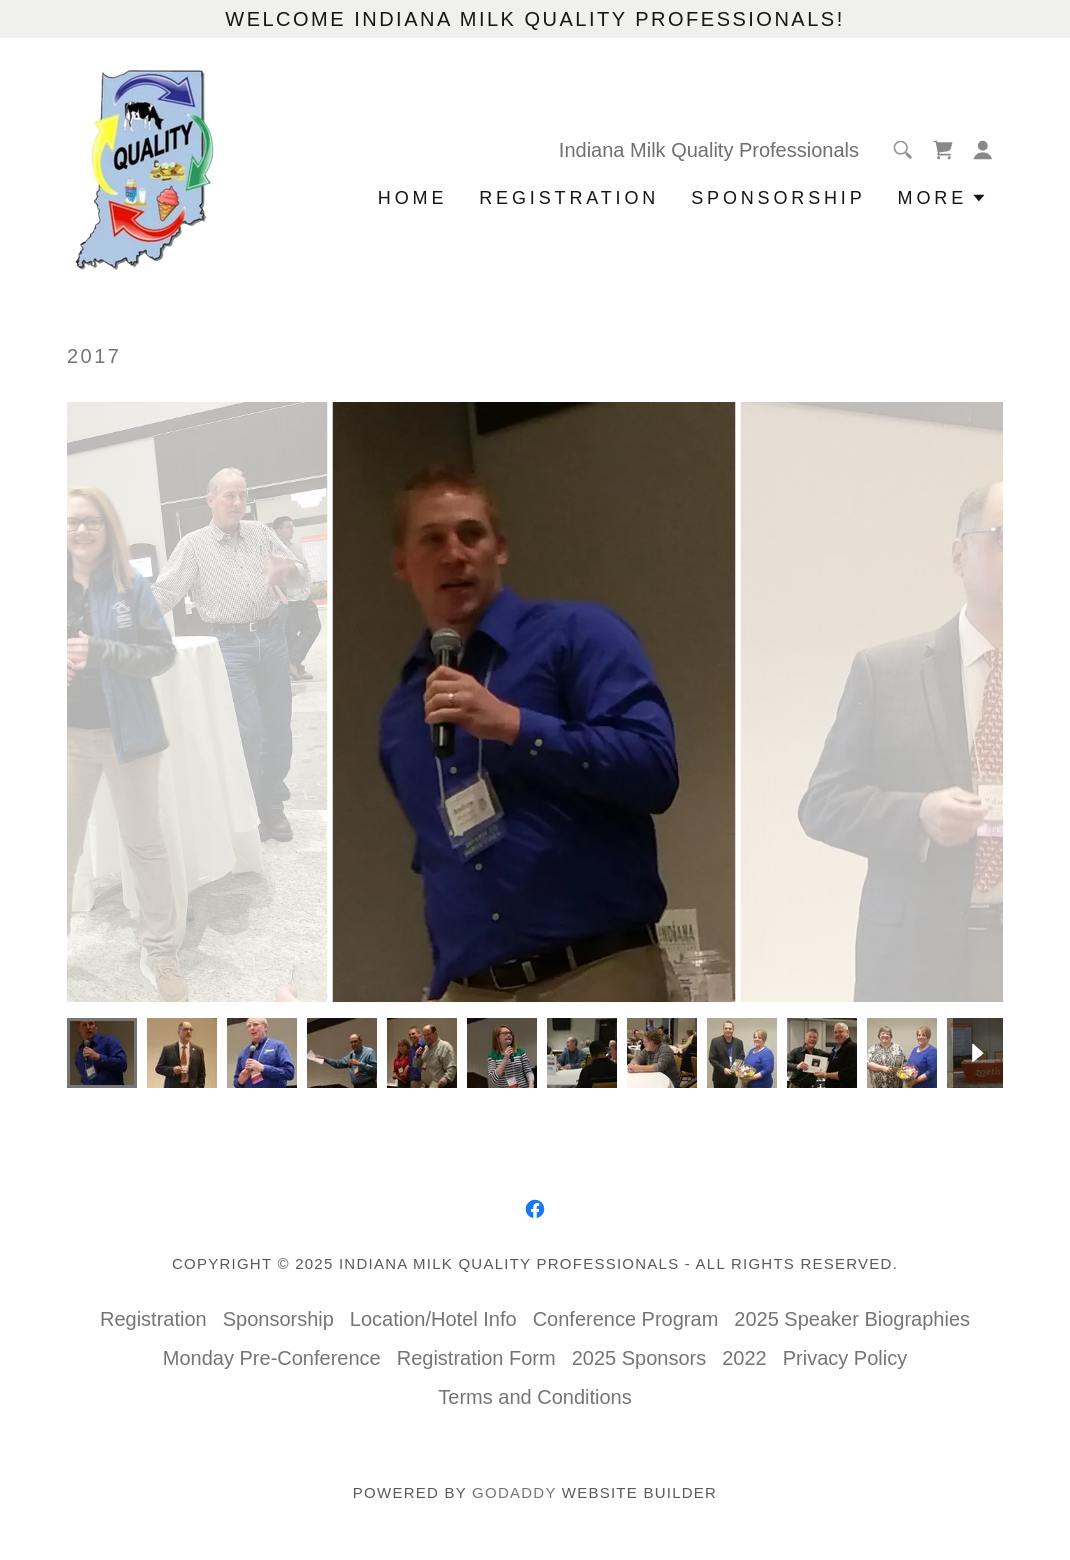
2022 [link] (744, 1358)
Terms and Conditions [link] (534, 1397)
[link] (144, 168)
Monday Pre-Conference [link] (272, 1358)
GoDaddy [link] (514, 1492)
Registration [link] (569, 198)
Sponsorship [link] (778, 198)
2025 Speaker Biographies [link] (852, 1319)
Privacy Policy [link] (845, 1358)
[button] (983, 150)
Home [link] (412, 198)
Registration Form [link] (476, 1358)
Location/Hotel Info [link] (433, 1319)
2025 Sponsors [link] (639, 1358)
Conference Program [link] (626, 1319)
